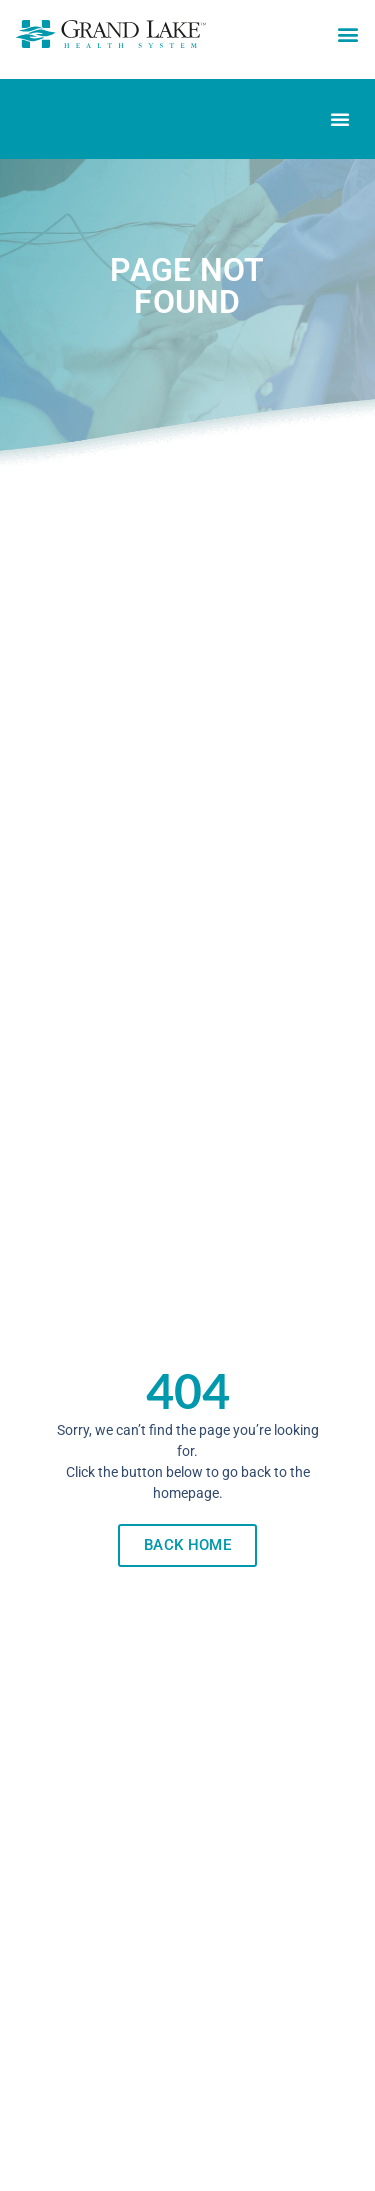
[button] (348, 34)
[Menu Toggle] (340, 119)
